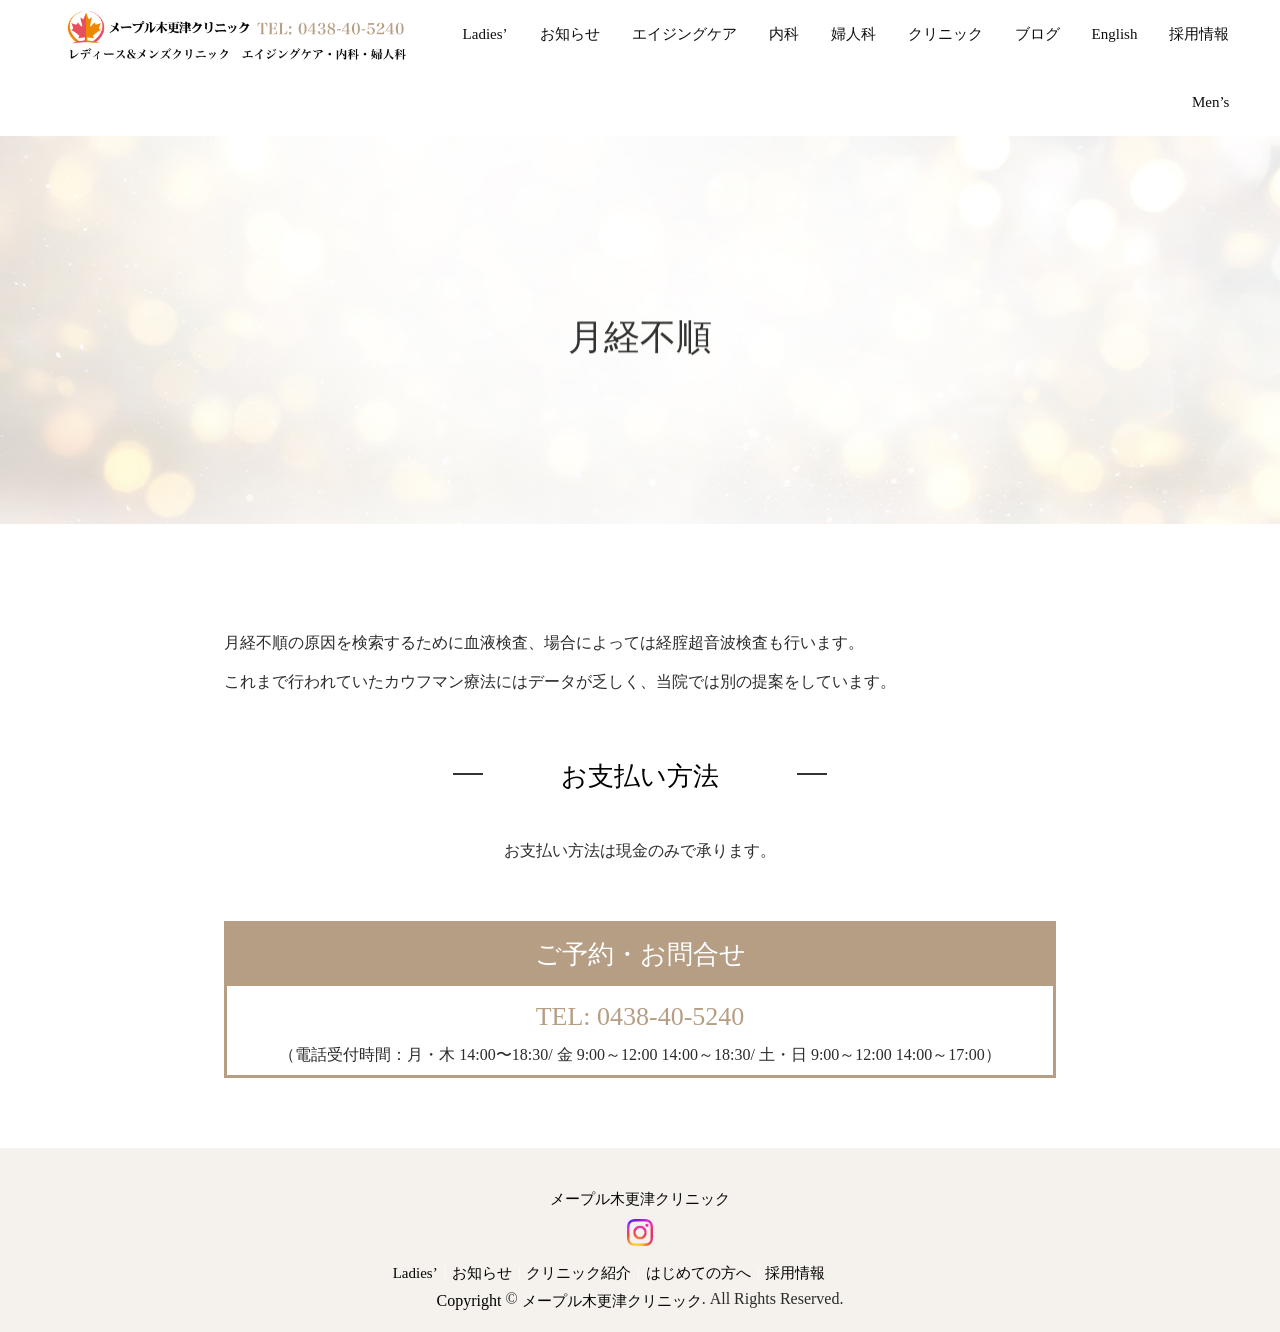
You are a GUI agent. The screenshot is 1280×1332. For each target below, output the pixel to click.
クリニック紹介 (578, 1273)
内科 (784, 34)
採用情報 (1199, 34)
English (1115, 34)
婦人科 (853, 34)
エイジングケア (684, 34)
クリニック (945, 34)
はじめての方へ (698, 1273)
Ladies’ (485, 34)
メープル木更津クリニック (640, 1199)
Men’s (1211, 102)
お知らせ (570, 34)
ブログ (1037, 34)
